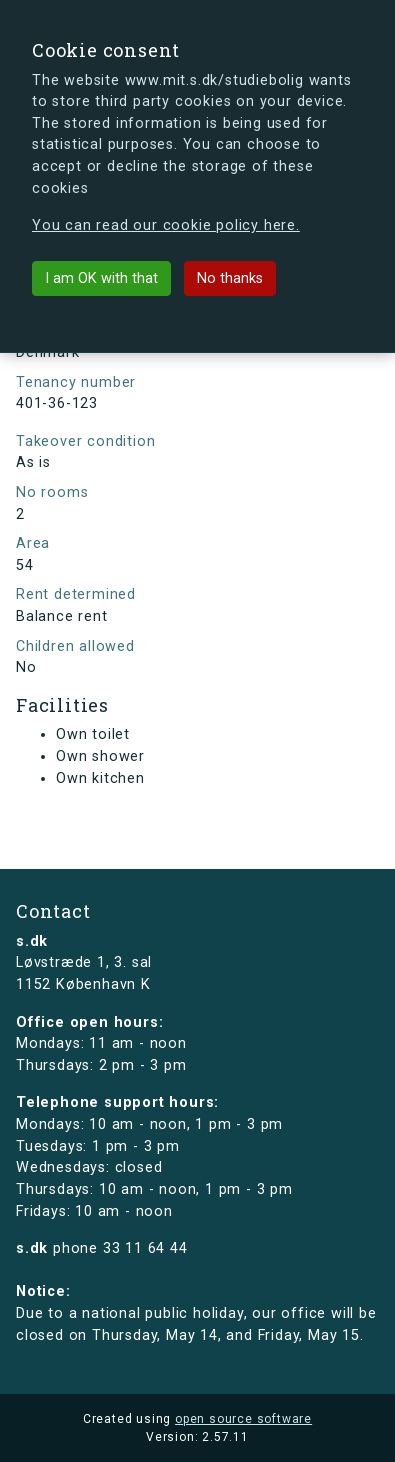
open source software (243, 1419)
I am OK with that (101, 278)
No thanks (230, 278)
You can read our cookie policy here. (166, 225)
